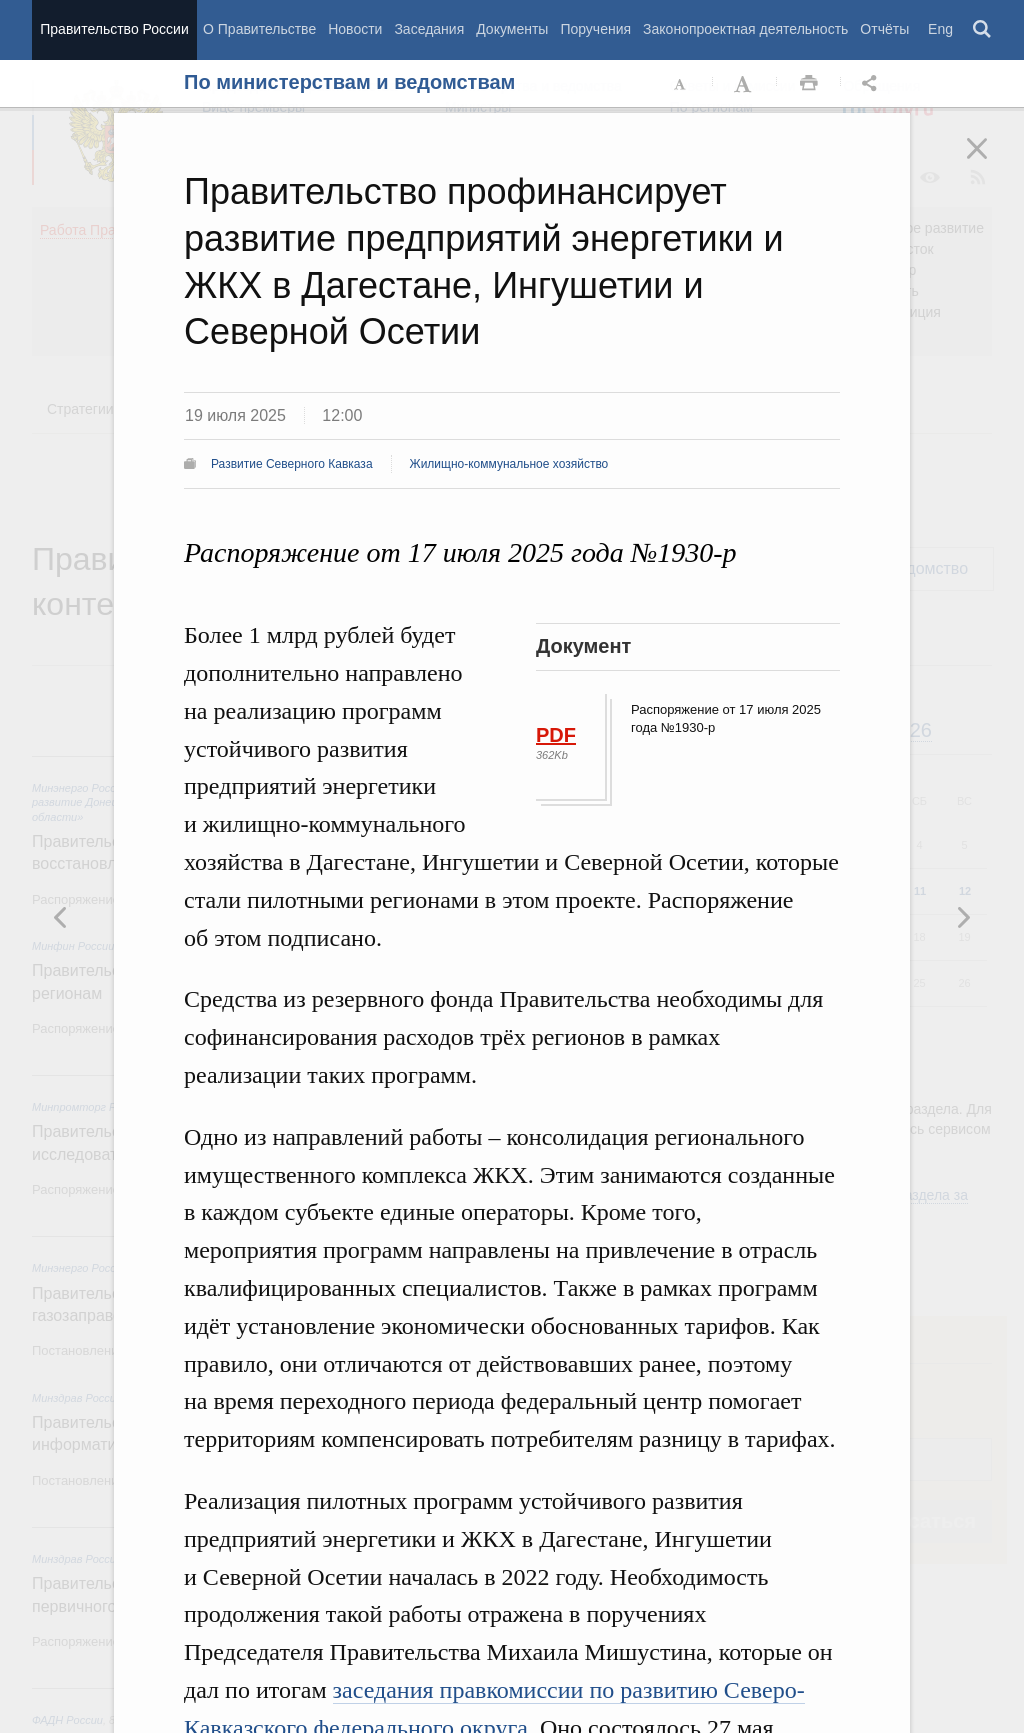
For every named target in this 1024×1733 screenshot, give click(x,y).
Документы (512, 29)
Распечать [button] (809, 84)
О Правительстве (259, 29)
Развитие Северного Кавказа (292, 464)
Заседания (429, 29)
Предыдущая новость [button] (963, 917)
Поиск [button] (983, 30)
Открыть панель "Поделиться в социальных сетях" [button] (873, 84)
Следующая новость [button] (61, 917)
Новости (355, 29)
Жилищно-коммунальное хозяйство (509, 464)
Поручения (595, 29)
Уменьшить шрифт (681, 84)
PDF (556, 735)
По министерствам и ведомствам (349, 82)
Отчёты (884, 29)
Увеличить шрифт (745, 84)
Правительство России (114, 29)
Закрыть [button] (991, 162)
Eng (940, 29)
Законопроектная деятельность (745, 29)
